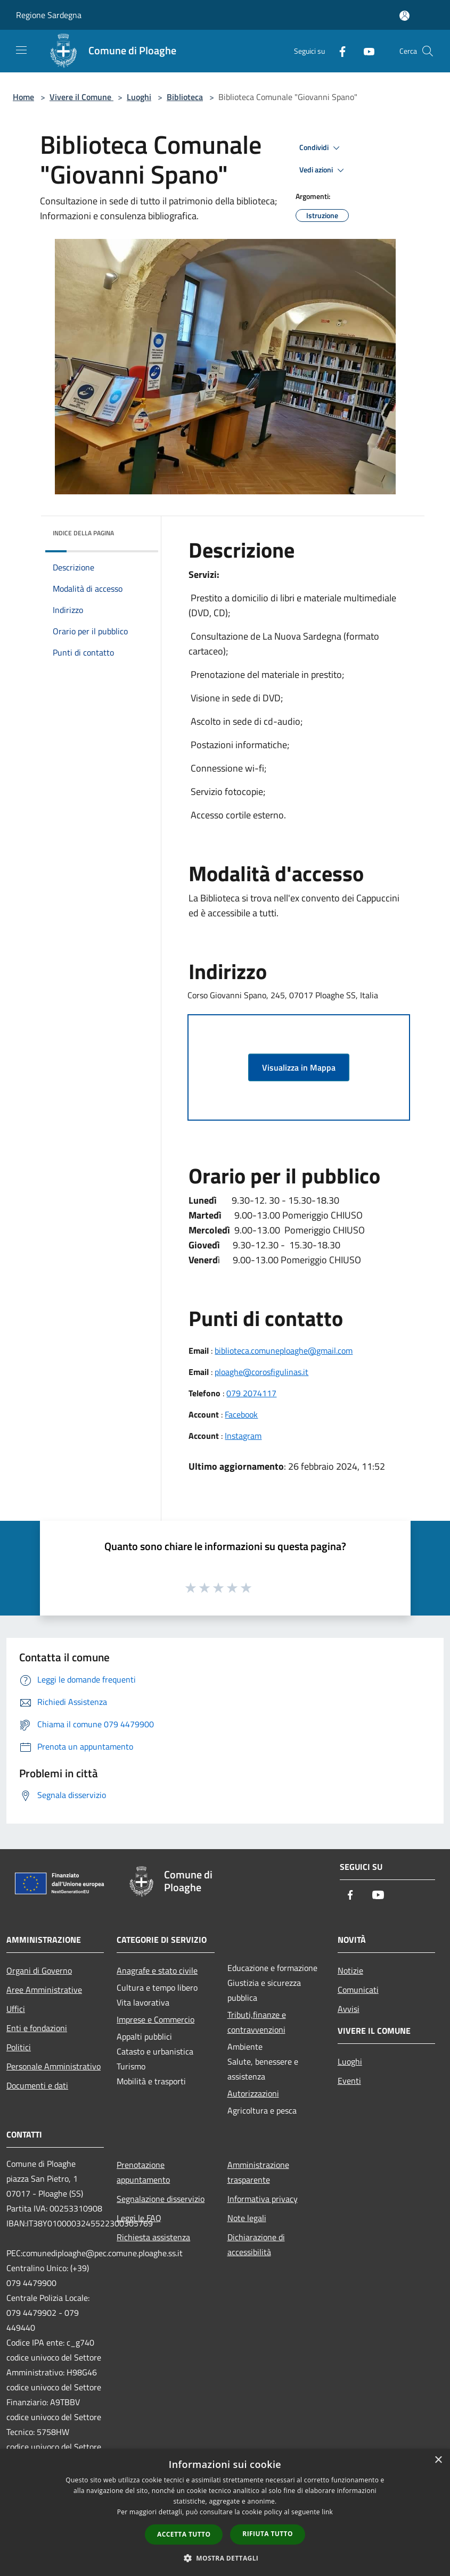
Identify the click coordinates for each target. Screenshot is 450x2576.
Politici (18, 2047)
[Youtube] (364, 51)
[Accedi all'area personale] (404, 15)
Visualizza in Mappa (299, 1067)
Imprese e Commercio (155, 2019)
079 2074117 (251, 1393)
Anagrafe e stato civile (157, 1970)
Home (23, 96)
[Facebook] (338, 51)
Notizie (350, 1970)
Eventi (349, 2080)
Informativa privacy (262, 2198)
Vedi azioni (323, 170)
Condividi (321, 148)
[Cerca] (427, 51)
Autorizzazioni (253, 2093)
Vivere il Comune (81, 96)
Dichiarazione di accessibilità (256, 2244)
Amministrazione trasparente (258, 2172)
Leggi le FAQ (139, 2217)
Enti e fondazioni (36, 2028)
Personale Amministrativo (53, 2066)
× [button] (438, 2460)
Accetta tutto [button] (183, 2534)
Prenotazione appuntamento (143, 2172)
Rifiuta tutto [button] (267, 2533)
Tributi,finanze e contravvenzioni (256, 2022)
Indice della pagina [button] (83, 533)
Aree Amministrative (44, 1989)
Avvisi (348, 2008)
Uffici (15, 2008)
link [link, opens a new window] (327, 2511)
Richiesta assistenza (153, 2237)
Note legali (246, 2217)
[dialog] (225, 2512)
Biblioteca (185, 96)
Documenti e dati (37, 2085)
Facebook (241, 1414)
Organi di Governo (39, 1970)
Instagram (243, 1435)
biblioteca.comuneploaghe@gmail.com (284, 1350)
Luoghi (139, 96)
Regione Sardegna (48, 15)
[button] (225, 2558)
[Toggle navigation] (21, 50)
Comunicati (358, 1989)
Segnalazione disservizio (160, 2198)
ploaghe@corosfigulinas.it (261, 1371)
